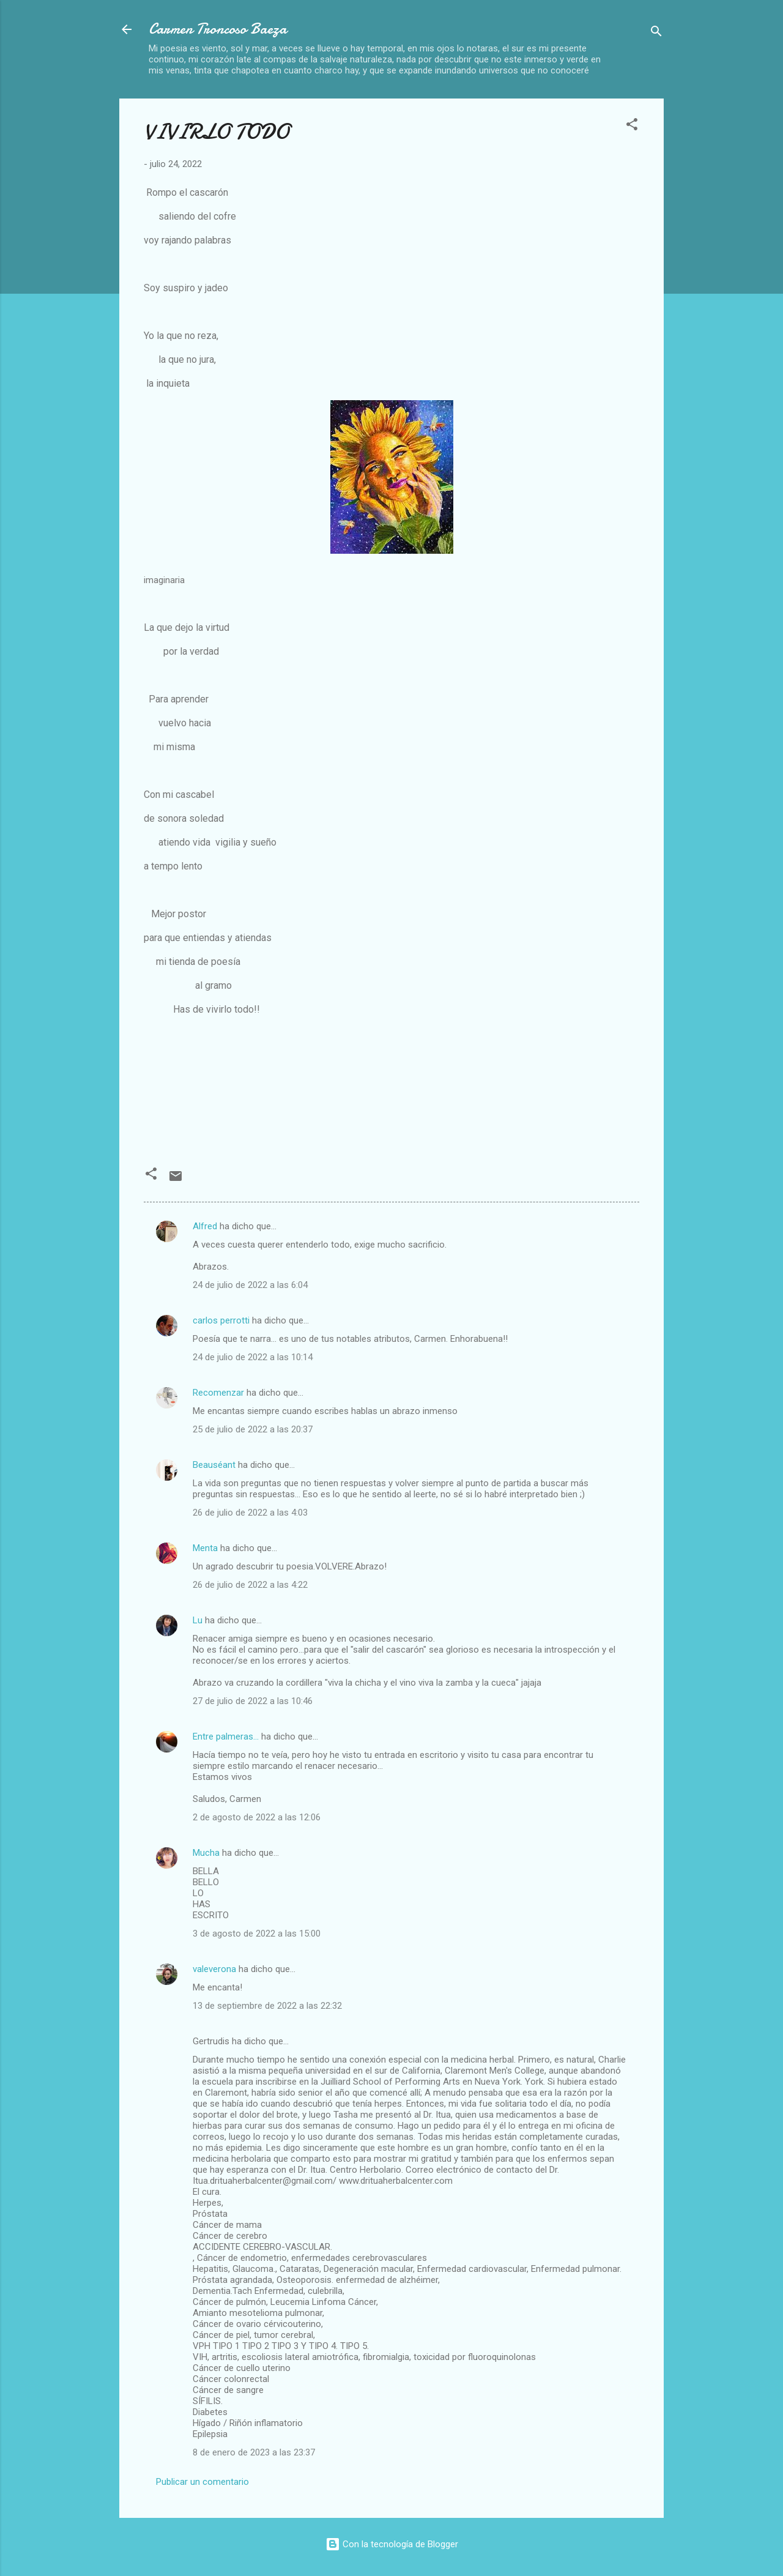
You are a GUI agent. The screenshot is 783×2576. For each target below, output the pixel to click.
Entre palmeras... (226, 1736)
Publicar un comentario (202, 2481)
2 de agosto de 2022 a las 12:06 (257, 1817)
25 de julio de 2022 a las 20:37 (253, 1429)
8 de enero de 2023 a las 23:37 (254, 2452)
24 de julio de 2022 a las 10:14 (253, 1357)
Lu (197, 1620)
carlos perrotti (221, 1320)
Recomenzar (218, 1392)
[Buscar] (656, 33)
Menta (205, 1548)
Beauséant (214, 1464)
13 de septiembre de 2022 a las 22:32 (267, 2005)
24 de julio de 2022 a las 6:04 (250, 1284)
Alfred (205, 1226)
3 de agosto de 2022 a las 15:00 (257, 1933)
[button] (632, 126)
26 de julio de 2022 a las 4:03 (250, 1512)
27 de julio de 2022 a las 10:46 (253, 1701)
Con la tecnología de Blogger (391, 2544)
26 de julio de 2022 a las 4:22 (250, 1584)
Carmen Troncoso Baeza (218, 29)
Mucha (206, 1852)
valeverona (214, 1969)
